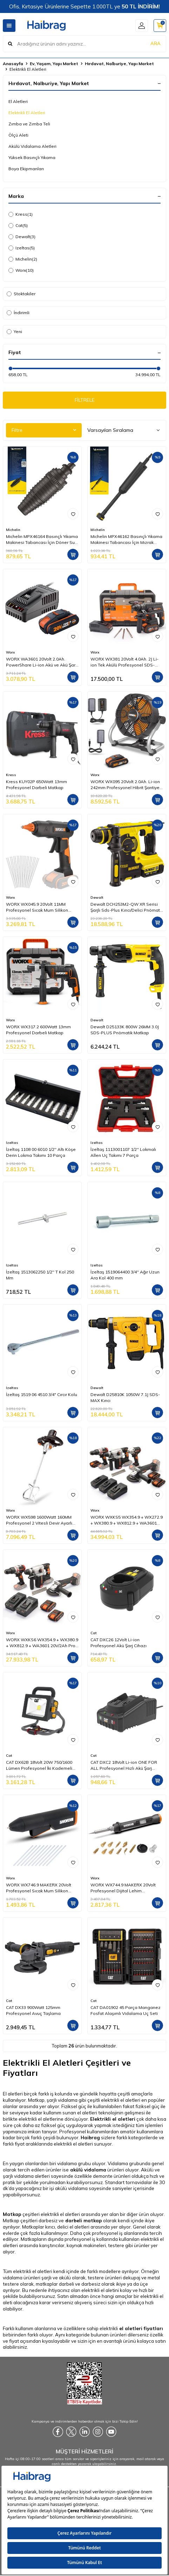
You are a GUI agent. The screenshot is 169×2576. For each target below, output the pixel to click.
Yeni (14, 331)
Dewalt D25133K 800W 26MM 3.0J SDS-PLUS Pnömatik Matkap (124, 1029)
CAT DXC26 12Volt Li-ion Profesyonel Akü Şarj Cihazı (118, 1642)
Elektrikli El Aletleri (26, 112)
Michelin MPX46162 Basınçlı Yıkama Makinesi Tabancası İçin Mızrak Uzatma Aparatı (126, 539)
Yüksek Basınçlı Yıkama (31, 157)
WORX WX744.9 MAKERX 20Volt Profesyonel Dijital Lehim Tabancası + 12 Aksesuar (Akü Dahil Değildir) (123, 1887)
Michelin (22, 259)
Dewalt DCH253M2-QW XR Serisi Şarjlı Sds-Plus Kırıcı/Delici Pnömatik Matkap (126, 907)
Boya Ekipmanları (26, 168)
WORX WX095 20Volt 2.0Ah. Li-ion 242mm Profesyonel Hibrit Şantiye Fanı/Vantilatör (125, 784)
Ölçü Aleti (18, 135)
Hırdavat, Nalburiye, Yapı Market (119, 63)
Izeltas (21, 248)
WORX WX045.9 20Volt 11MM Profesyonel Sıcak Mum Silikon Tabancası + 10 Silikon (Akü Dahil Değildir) (39, 907)
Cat (18, 225)
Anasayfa (13, 63)
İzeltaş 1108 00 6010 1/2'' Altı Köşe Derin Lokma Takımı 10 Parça (41, 1152)
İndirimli (18, 312)
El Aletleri (18, 101)
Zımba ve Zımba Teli (29, 123)
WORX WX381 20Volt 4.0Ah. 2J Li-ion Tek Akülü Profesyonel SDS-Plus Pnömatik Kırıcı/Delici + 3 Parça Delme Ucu (126, 662)
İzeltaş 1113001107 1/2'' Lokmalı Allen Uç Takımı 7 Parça (123, 1152)
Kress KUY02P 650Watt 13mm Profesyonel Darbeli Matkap (36, 784)
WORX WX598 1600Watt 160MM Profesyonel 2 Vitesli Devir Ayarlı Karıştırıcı (39, 1520)
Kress (20, 214)
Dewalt (21, 237)
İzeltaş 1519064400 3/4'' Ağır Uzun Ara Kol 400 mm (125, 1274)
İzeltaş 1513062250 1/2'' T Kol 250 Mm (40, 1274)
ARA (155, 43)
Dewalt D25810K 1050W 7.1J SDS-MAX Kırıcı (125, 1397)
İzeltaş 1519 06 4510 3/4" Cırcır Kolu (41, 1394)
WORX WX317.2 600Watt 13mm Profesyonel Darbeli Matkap (38, 1029)
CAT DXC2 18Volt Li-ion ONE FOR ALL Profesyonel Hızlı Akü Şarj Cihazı (123, 1765)
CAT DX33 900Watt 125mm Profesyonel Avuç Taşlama (33, 2010)
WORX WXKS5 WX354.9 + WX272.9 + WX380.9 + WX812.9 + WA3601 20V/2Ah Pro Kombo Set (126, 1520)
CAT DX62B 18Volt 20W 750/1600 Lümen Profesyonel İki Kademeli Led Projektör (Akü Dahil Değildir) (40, 1765)
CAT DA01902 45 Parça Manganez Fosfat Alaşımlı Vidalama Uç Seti (125, 2010)
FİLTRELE (85, 400)
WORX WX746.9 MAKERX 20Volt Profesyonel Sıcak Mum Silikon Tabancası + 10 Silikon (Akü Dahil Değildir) (39, 1887)
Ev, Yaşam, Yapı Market (54, 63)
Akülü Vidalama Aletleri (32, 146)
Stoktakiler (21, 293)
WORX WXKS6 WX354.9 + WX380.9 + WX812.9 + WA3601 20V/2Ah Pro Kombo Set (42, 1642)
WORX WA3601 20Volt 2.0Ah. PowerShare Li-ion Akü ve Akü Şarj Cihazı (41, 662)
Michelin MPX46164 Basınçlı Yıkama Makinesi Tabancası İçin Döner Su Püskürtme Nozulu (42, 539)
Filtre (44, 430)
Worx (21, 270)
